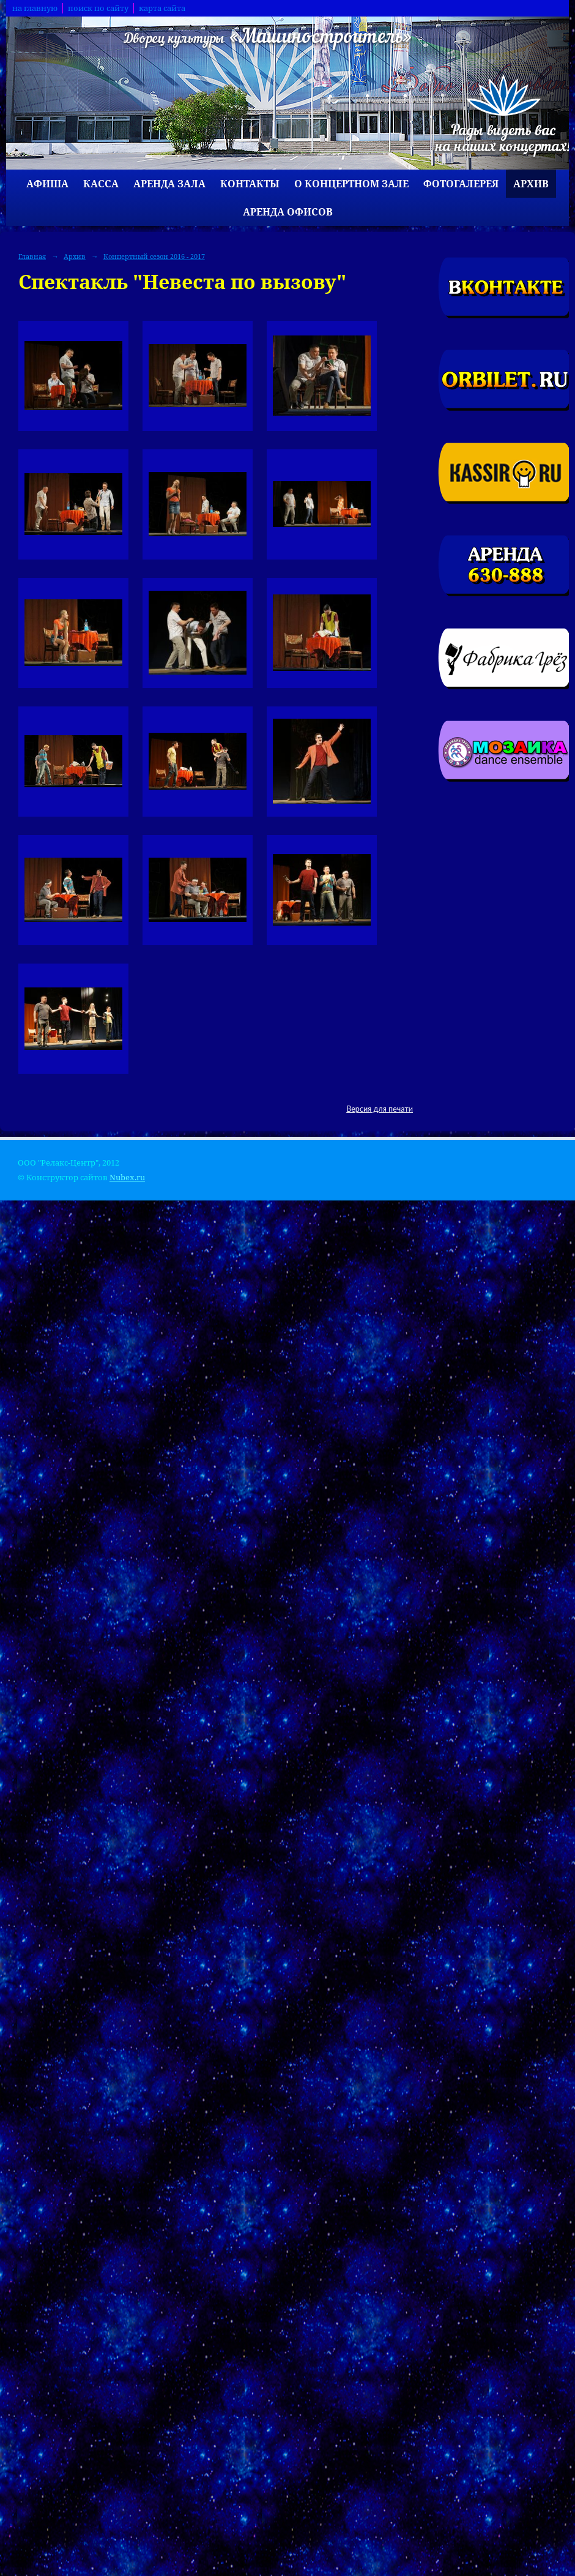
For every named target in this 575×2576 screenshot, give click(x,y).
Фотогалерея (461, 183)
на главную (35, 8)
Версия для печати (379, 1109)
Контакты (250, 183)
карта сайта (162, 8)
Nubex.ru (127, 1177)
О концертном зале (351, 183)
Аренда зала (169, 183)
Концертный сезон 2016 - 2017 (154, 256)
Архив (531, 183)
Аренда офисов (288, 212)
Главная (32, 256)
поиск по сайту (98, 8)
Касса (101, 183)
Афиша (47, 183)
